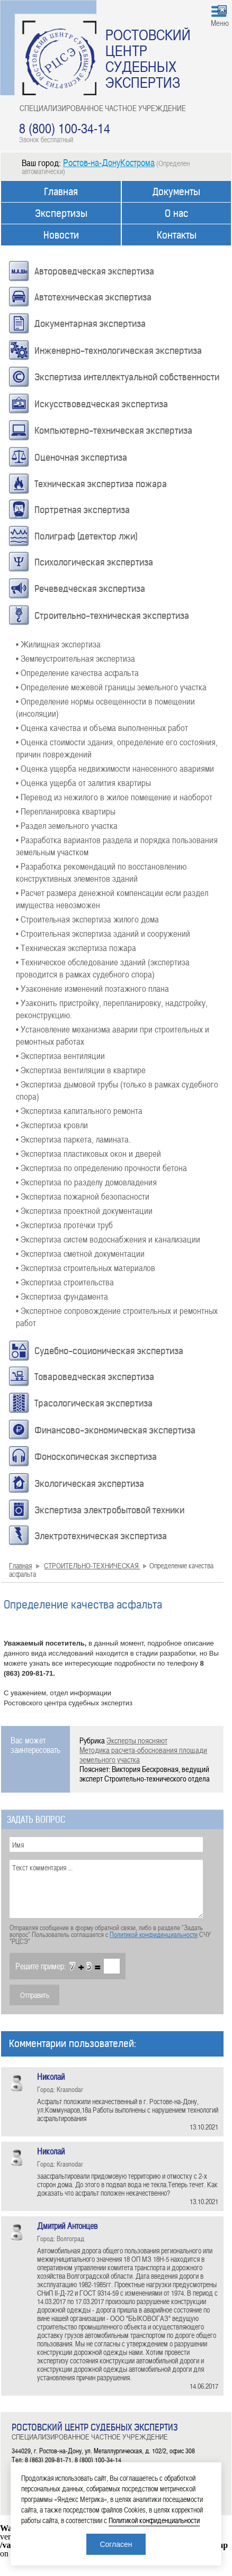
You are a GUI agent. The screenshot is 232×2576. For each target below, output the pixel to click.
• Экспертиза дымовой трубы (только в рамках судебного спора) (117, 1089)
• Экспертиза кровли (52, 1124)
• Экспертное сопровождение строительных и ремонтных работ (117, 1316)
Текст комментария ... (106, 1889)
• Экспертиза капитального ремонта (79, 1110)
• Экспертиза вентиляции (60, 1055)
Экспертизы (61, 213)
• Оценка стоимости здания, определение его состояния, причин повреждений (117, 747)
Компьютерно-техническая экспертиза (113, 430)
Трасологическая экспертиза (93, 1403)
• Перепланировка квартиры (65, 811)
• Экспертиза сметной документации (80, 1253)
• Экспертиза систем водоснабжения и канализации (108, 1238)
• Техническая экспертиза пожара (76, 947)
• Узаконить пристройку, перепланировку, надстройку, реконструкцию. (112, 1008)
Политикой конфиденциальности (154, 1934)
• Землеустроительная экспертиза (75, 658)
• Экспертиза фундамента (62, 1296)
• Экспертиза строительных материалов (85, 1267)
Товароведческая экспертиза (94, 1377)
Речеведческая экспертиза (89, 589)
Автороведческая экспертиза (94, 271)
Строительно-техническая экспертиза (111, 616)
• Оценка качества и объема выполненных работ (102, 727)
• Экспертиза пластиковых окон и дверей (88, 1153)
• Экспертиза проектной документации (84, 1210)
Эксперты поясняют (136, 1740)
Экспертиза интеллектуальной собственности (126, 377)
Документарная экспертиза (90, 324)
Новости (61, 235)
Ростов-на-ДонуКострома (109, 162)
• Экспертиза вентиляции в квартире (81, 1069)
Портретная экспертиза (82, 510)
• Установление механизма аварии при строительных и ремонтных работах (112, 1034)
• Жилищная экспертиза (58, 643)
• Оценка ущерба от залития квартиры (83, 782)
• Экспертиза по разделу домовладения (86, 1181)
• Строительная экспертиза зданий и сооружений (103, 933)
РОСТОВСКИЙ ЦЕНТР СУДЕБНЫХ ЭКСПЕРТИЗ (148, 58)
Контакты (177, 235)
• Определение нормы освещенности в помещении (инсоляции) (105, 707)
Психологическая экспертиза (93, 562)
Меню (220, 22)
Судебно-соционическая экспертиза (108, 1351)
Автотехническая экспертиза (92, 297)
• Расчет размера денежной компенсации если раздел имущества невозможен (112, 898)
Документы (176, 192)
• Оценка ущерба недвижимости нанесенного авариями (115, 768)
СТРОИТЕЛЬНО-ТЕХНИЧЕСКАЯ (92, 1565)
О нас (177, 213)
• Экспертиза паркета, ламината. (73, 1138)
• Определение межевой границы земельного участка (111, 686)
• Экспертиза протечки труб (64, 1224)
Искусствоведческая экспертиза (101, 404)
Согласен (116, 2544)
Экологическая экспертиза (89, 1484)
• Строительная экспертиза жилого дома (87, 918)
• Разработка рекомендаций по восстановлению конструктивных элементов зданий (101, 872)
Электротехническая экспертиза (100, 1536)
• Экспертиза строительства (65, 1281)
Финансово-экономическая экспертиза (114, 1430)
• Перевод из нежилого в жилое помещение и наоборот (114, 796)
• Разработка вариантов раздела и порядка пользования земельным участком (117, 845)
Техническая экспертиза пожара (100, 484)
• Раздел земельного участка (67, 825)
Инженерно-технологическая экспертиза (118, 351)
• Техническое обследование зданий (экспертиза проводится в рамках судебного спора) (103, 967)
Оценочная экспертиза (80, 457)
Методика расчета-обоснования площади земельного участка (143, 1754)
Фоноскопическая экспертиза (95, 1457)
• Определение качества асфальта (77, 672)
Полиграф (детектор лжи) (86, 536)
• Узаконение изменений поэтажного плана (92, 988)
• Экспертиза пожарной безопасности (82, 1196)
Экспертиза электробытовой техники (109, 1510)
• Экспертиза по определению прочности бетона (101, 1167)
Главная (61, 192)
